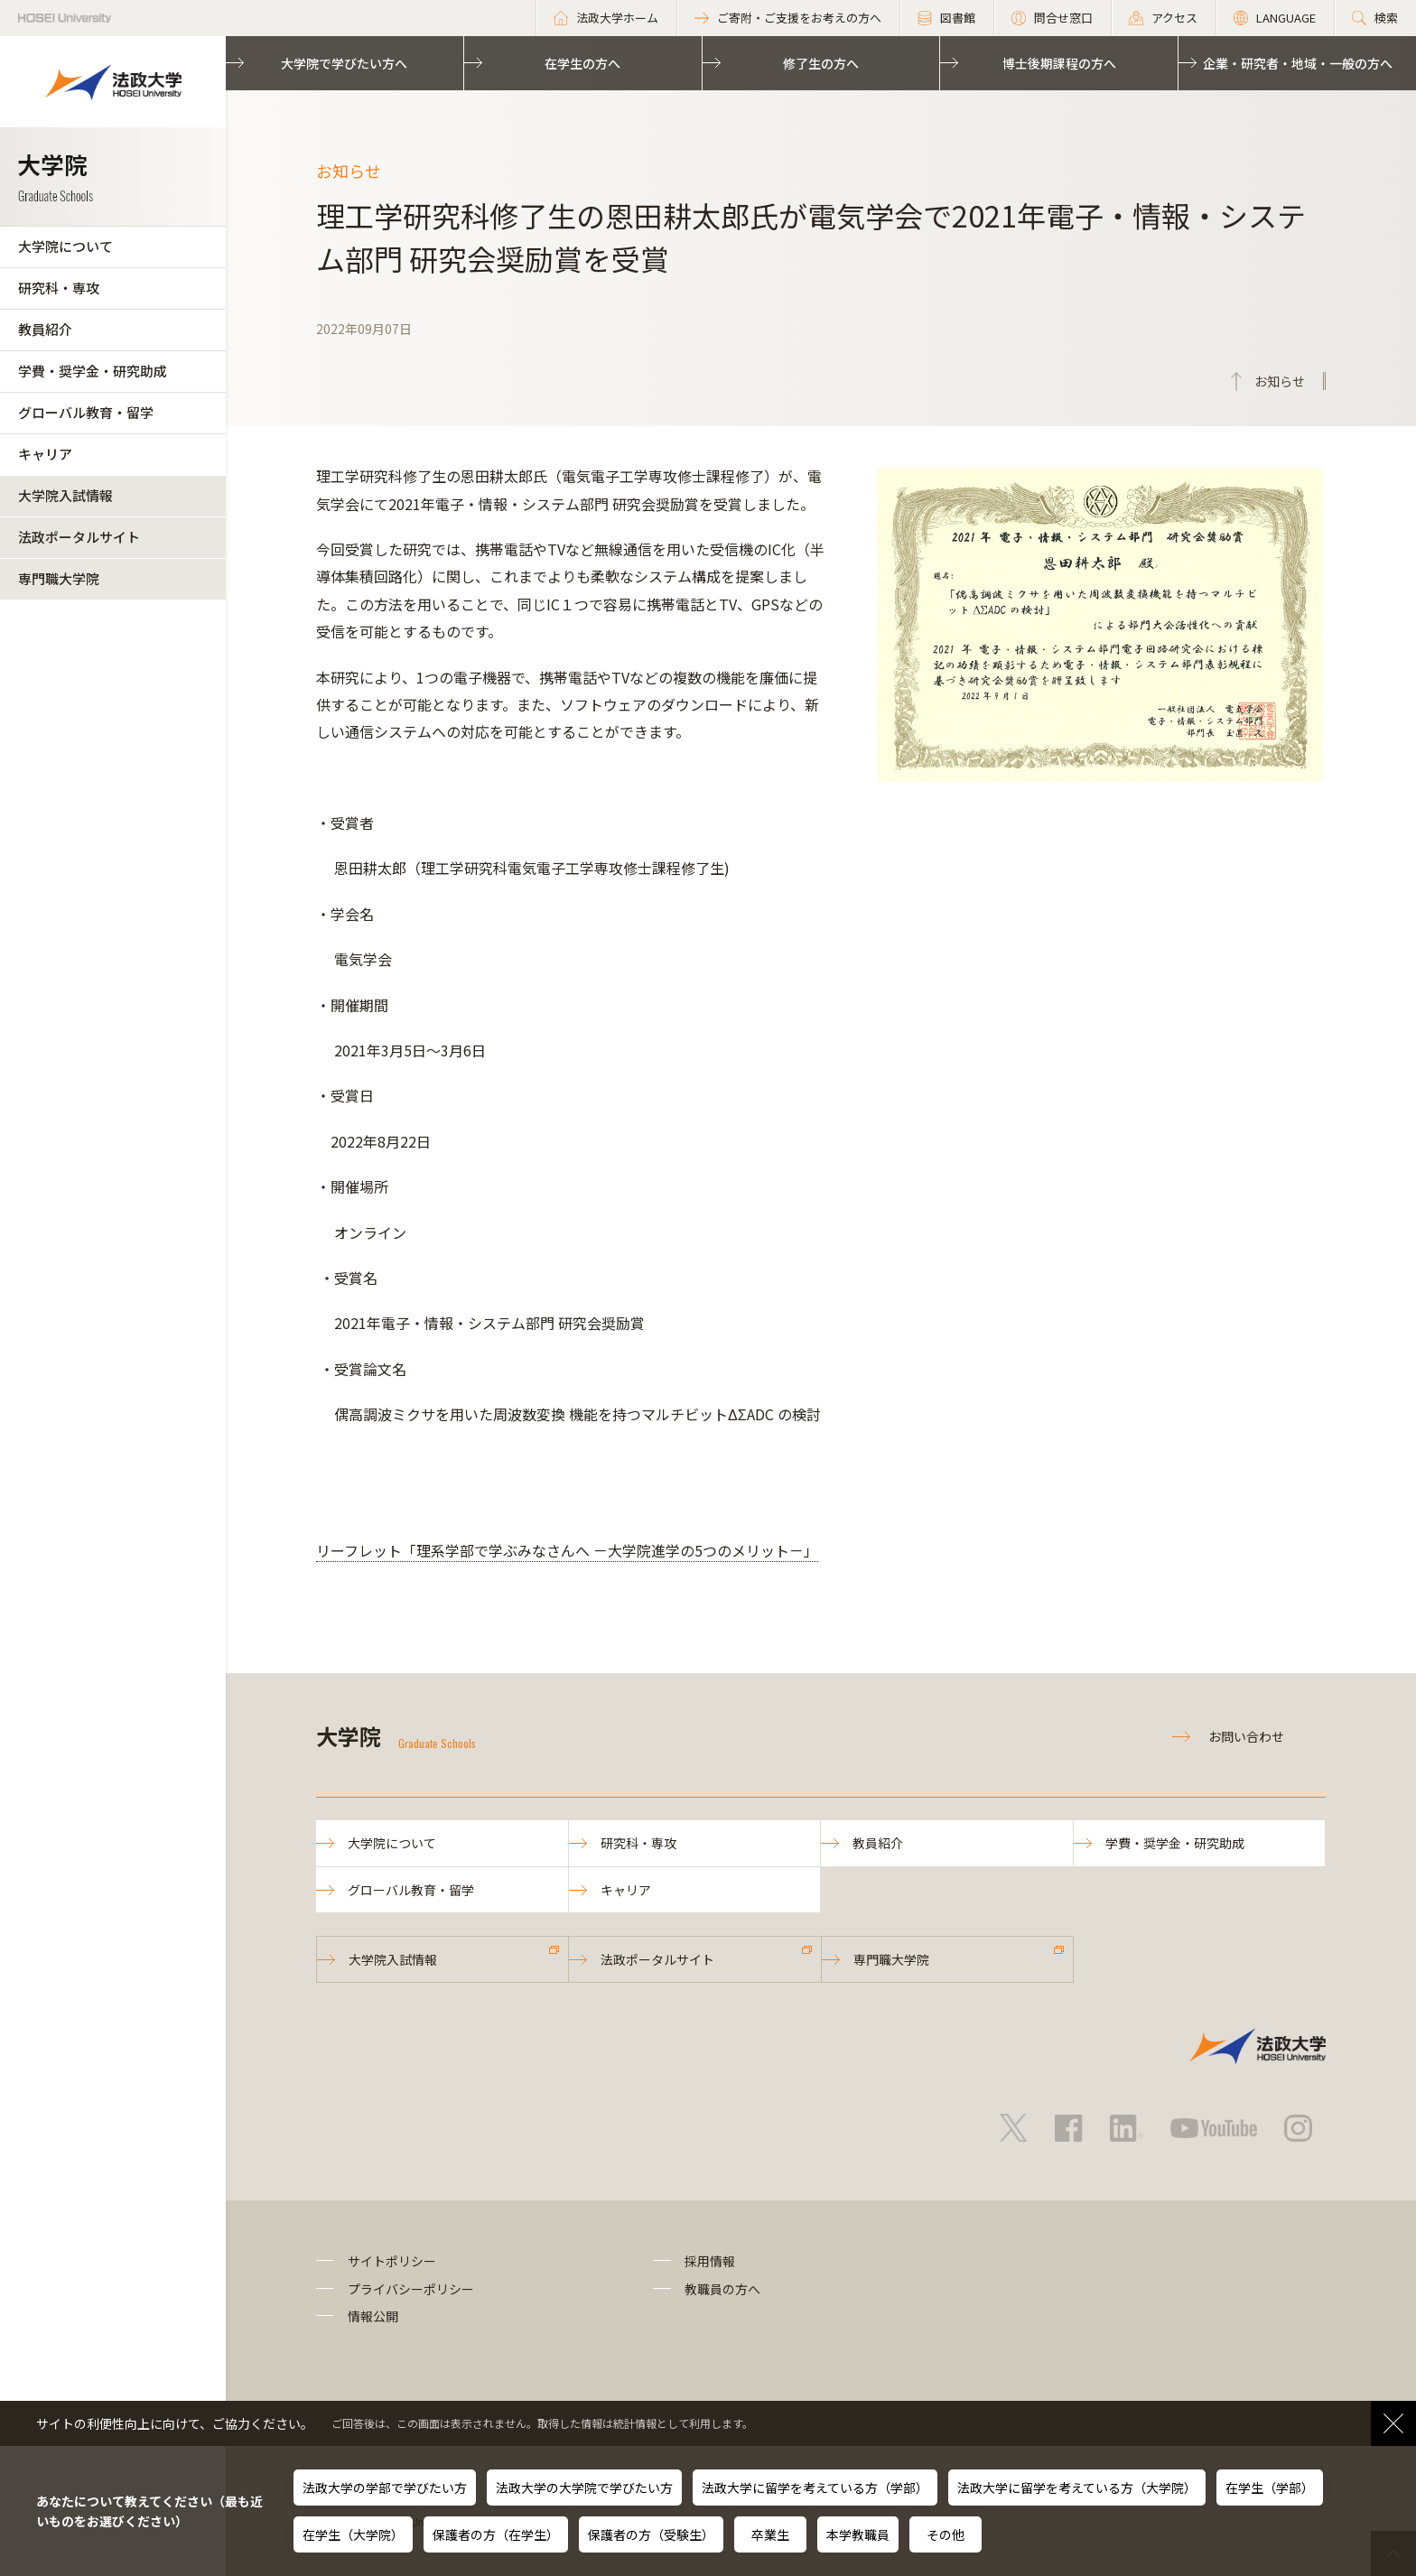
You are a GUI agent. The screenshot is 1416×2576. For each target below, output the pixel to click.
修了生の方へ (821, 63)
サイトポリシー (392, 2261)
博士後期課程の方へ (1059, 63)
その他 (945, 2534)
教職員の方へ (722, 2289)
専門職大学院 (58, 578)
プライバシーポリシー (411, 2289)
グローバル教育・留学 (86, 412)
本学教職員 (858, 2534)
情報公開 (373, 2316)
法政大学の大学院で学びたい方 (584, 2487)
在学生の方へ (582, 63)
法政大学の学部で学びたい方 (385, 2487)
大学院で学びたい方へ (344, 63)
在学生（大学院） (353, 2534)
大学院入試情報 (65, 495)
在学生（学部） (1269, 2487)
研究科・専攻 (58, 287)
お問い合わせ (1246, 1736)
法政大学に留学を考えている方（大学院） (1077, 2487)
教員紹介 (45, 329)
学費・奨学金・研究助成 (92, 370)
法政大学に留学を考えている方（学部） (815, 2487)
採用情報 (710, 2261)
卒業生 (770, 2534)
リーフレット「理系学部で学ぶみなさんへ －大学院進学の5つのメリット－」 (567, 1550)
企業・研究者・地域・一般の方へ (1298, 63)
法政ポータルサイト (79, 536)
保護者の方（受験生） (651, 2534)
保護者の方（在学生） (496, 2534)
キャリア (45, 453)
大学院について (65, 246)
